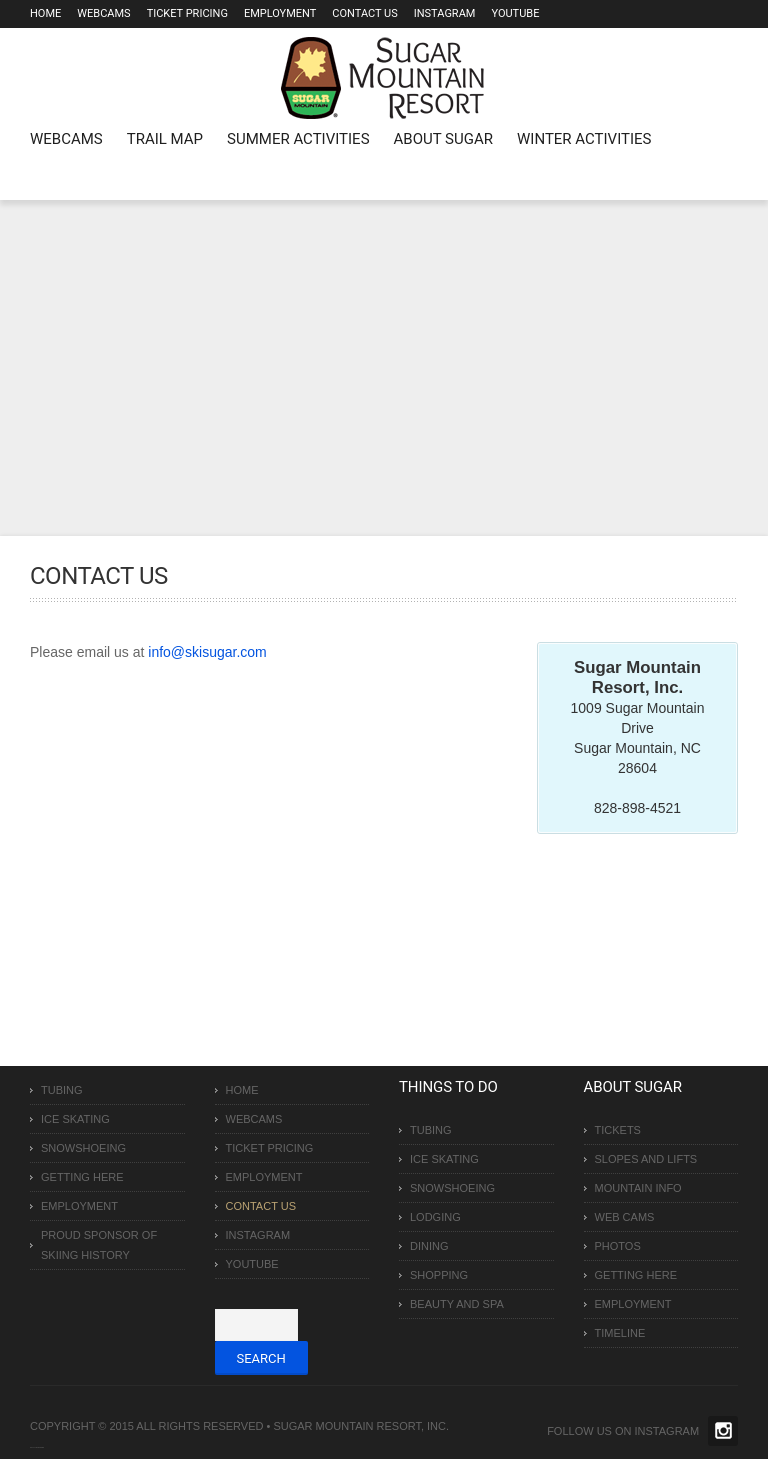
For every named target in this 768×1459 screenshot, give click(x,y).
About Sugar (443, 139)
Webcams (103, 13)
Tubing (62, 1090)
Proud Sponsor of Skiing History (99, 1245)
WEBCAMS (66, 139)
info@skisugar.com (207, 652)
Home (45, 13)
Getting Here (82, 1177)
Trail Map (165, 139)
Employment (280, 13)
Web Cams (625, 1217)
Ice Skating (75, 1119)
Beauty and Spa (457, 1304)
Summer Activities (298, 139)
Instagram (445, 13)
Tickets (618, 1130)
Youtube (515, 13)
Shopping (439, 1275)
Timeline (620, 1333)
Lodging (435, 1217)
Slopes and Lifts (646, 1159)
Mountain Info (638, 1188)
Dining (429, 1246)
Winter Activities (584, 139)
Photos (618, 1246)
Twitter (723, 1431)
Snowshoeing (83, 1148)
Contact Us (364, 13)
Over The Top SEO (39, 1447)
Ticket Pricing (187, 13)
